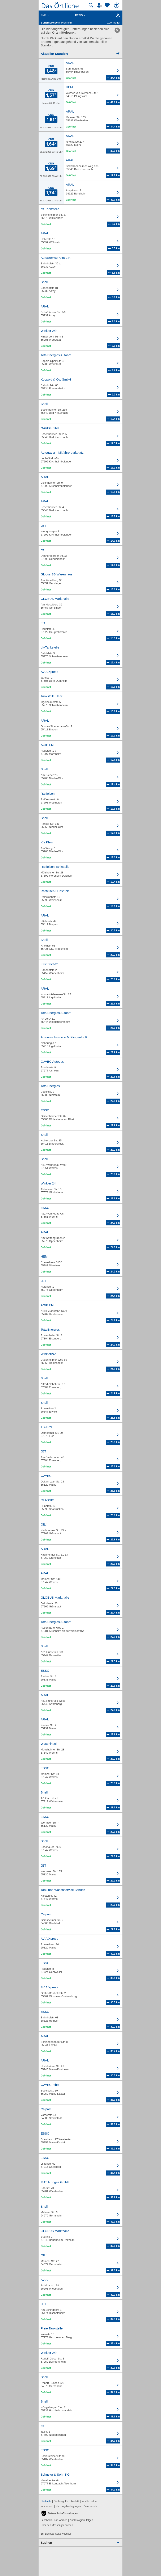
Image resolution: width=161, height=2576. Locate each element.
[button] (59, 2513)
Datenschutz (90, 2506)
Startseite (46, 2501)
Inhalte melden (90, 2501)
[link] (117, 30)
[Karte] (117, 15)
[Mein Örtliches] (100, 5)
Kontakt (74, 2501)
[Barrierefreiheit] (117, 5)
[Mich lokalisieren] (80, 53)
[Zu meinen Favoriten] (108, 5)
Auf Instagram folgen (81, 2520)
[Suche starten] (91, 5)
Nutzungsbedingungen (68, 2506)
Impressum (47, 2506)
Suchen (46, 2542)
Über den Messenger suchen (57, 2525)
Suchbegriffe (61, 2501)
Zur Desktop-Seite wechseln (56, 2533)
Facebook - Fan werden (54, 2520)
